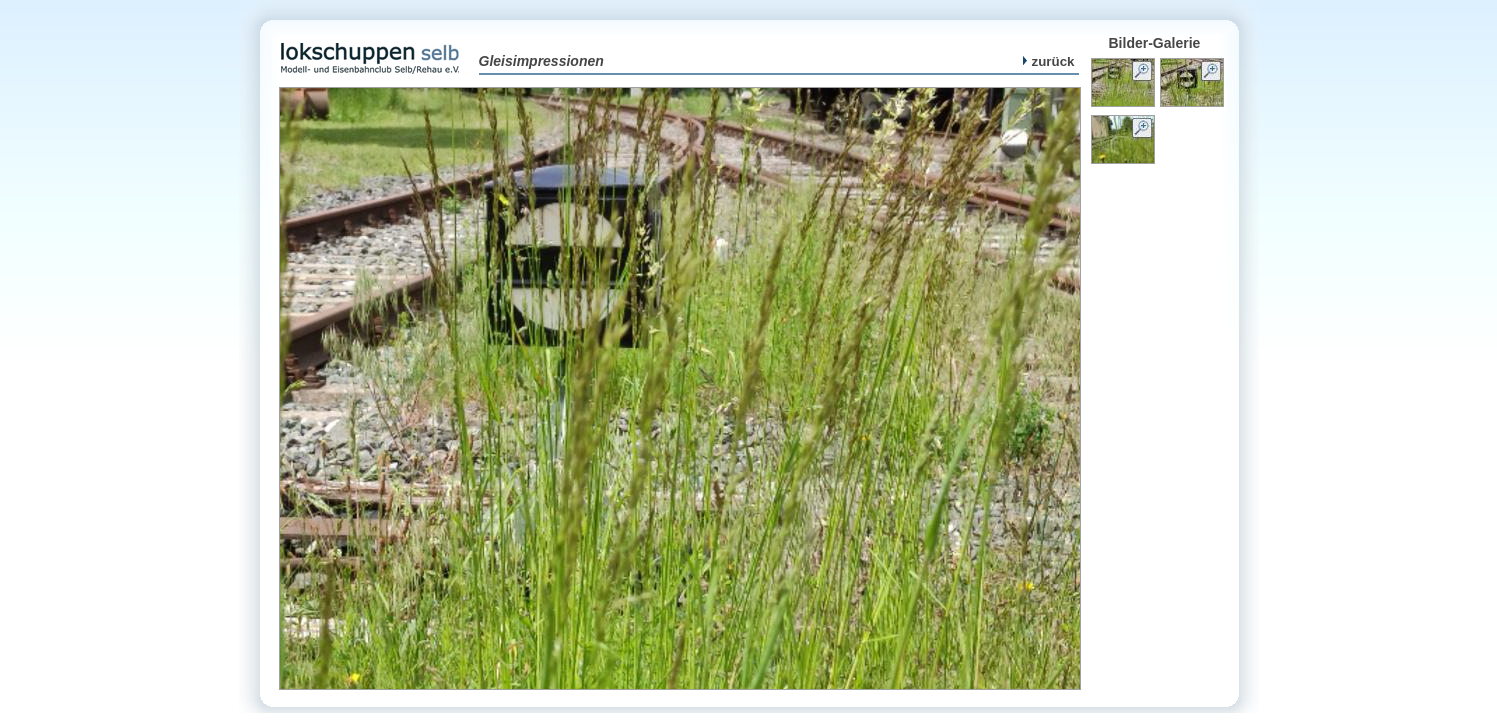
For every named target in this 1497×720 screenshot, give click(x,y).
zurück (1049, 61)
